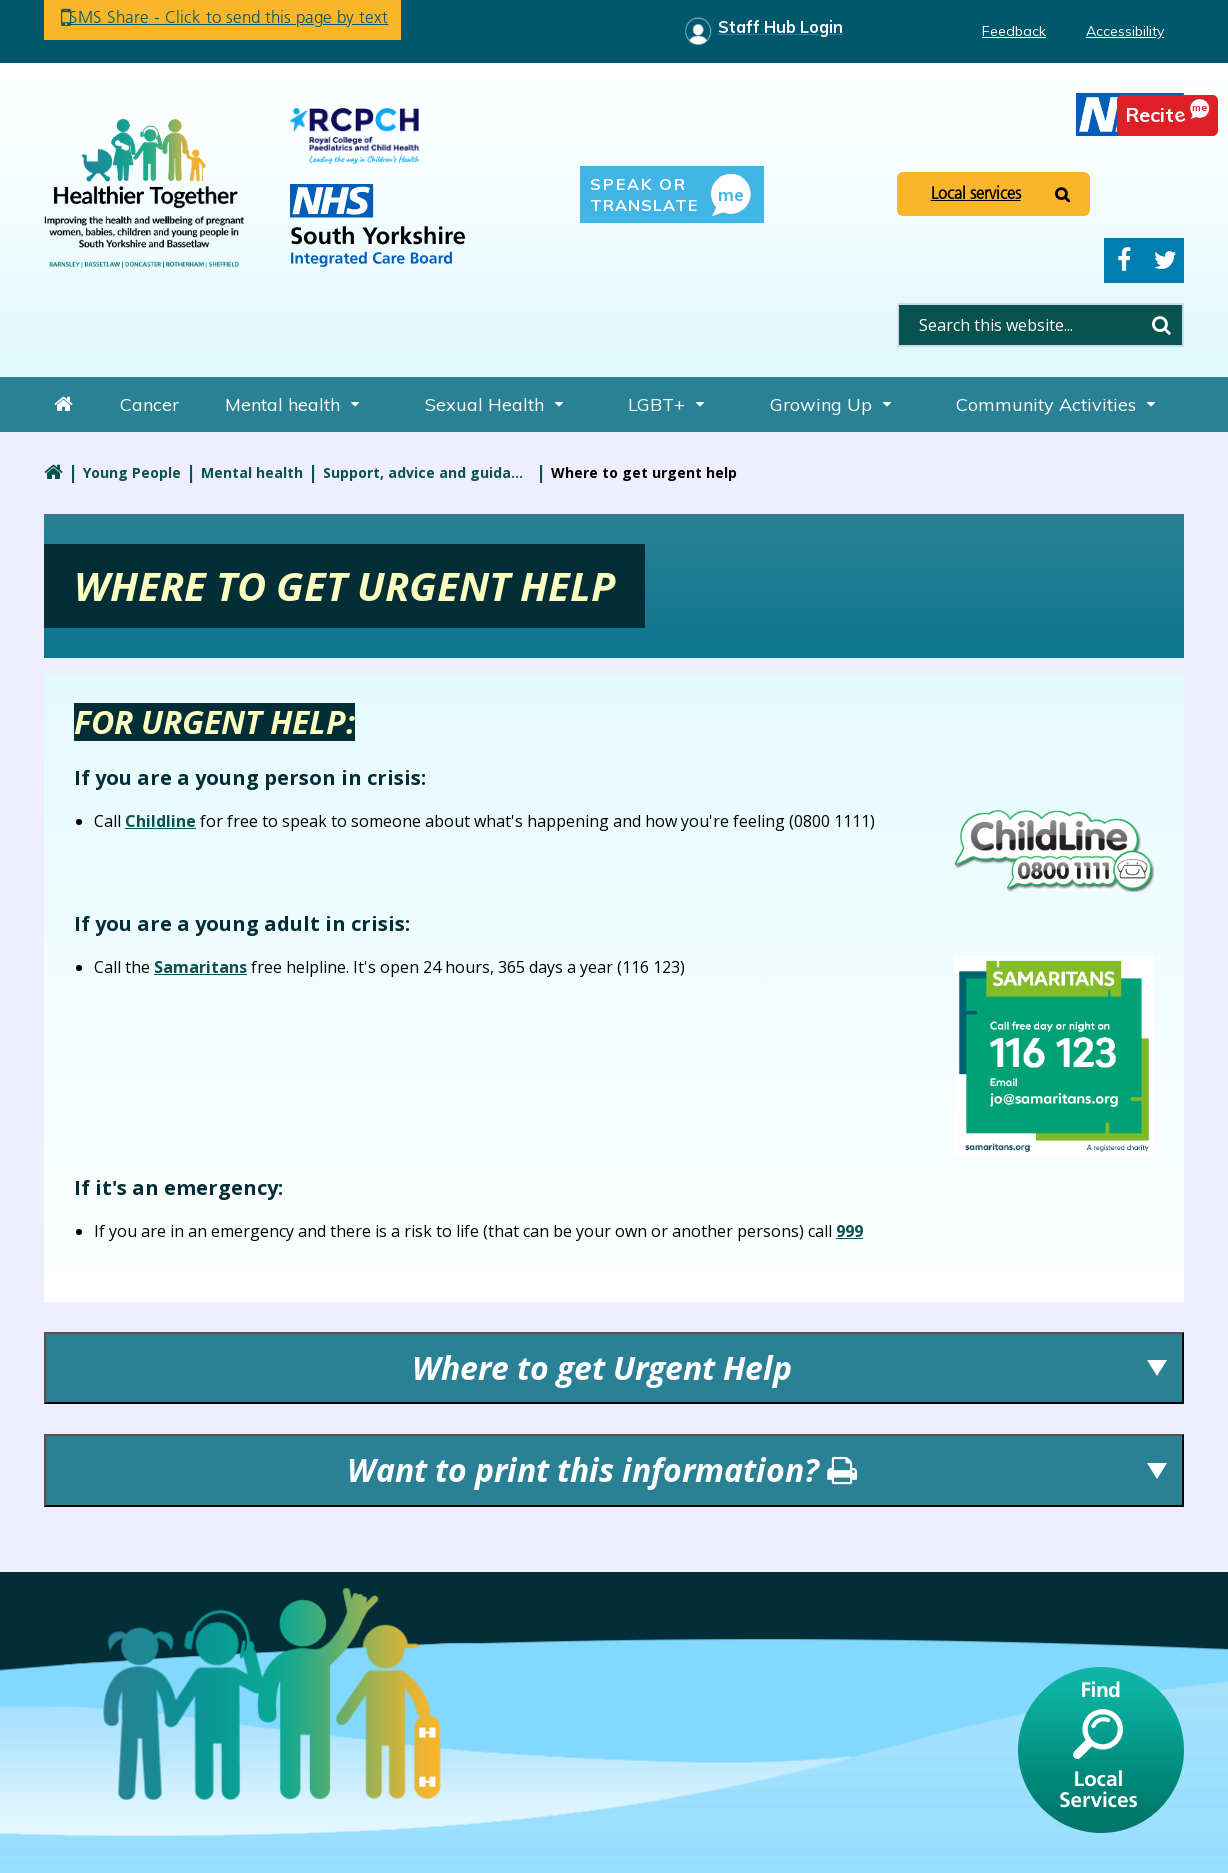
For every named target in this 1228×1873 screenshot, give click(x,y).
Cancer (149, 404)
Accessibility (1125, 31)
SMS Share (243, 19)
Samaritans (200, 967)
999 (849, 1231)
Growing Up (821, 404)
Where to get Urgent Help (602, 1367)
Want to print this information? (602, 1469)
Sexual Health (484, 404)
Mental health (282, 404)
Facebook (1124, 260)
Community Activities (1046, 404)
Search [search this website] (1161, 325)
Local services (976, 193)
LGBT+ (656, 404)
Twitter (1165, 260)
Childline (160, 821)
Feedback (1014, 31)
